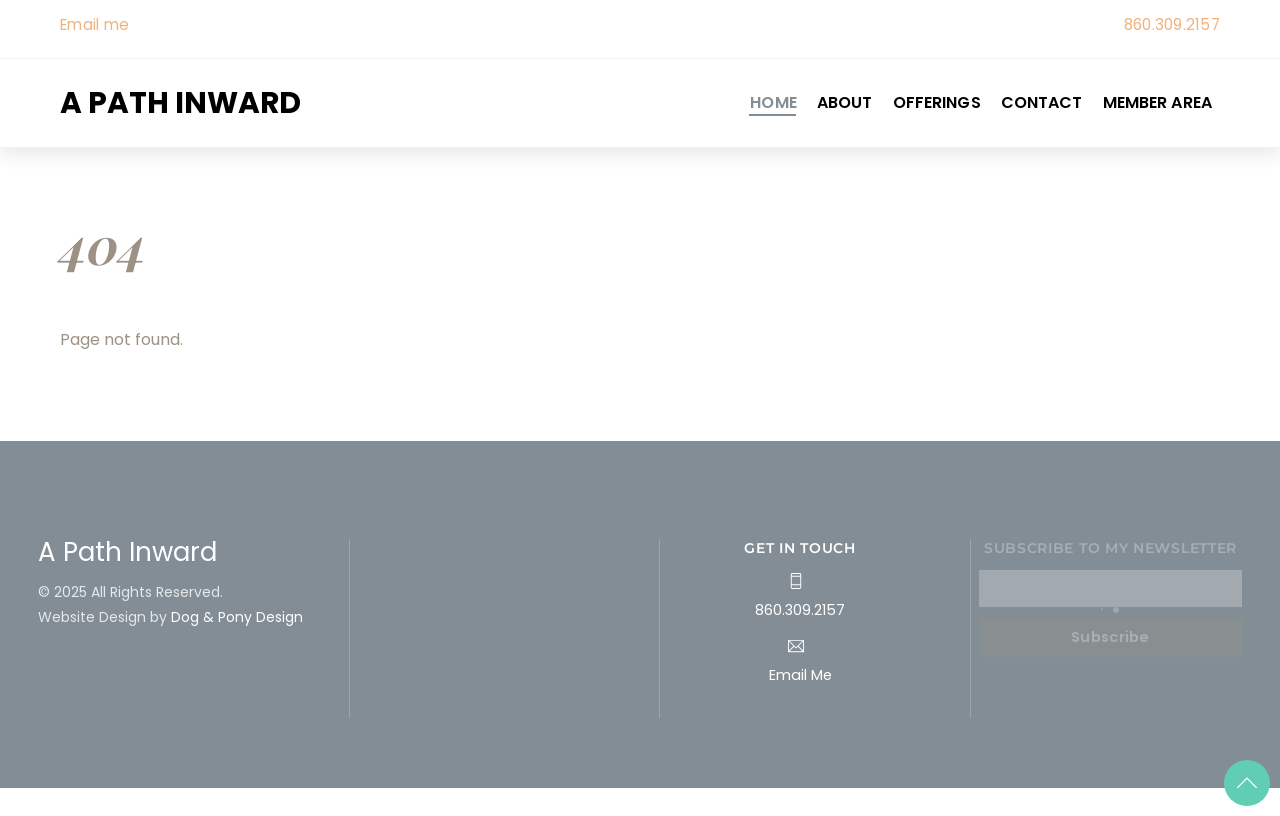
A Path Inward (127, 552)
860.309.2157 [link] (1172, 24)
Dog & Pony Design (237, 617)
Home (773, 102)
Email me (94, 24)
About (845, 102)
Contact (1042, 102)
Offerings (937, 102)
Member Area (1157, 102)
